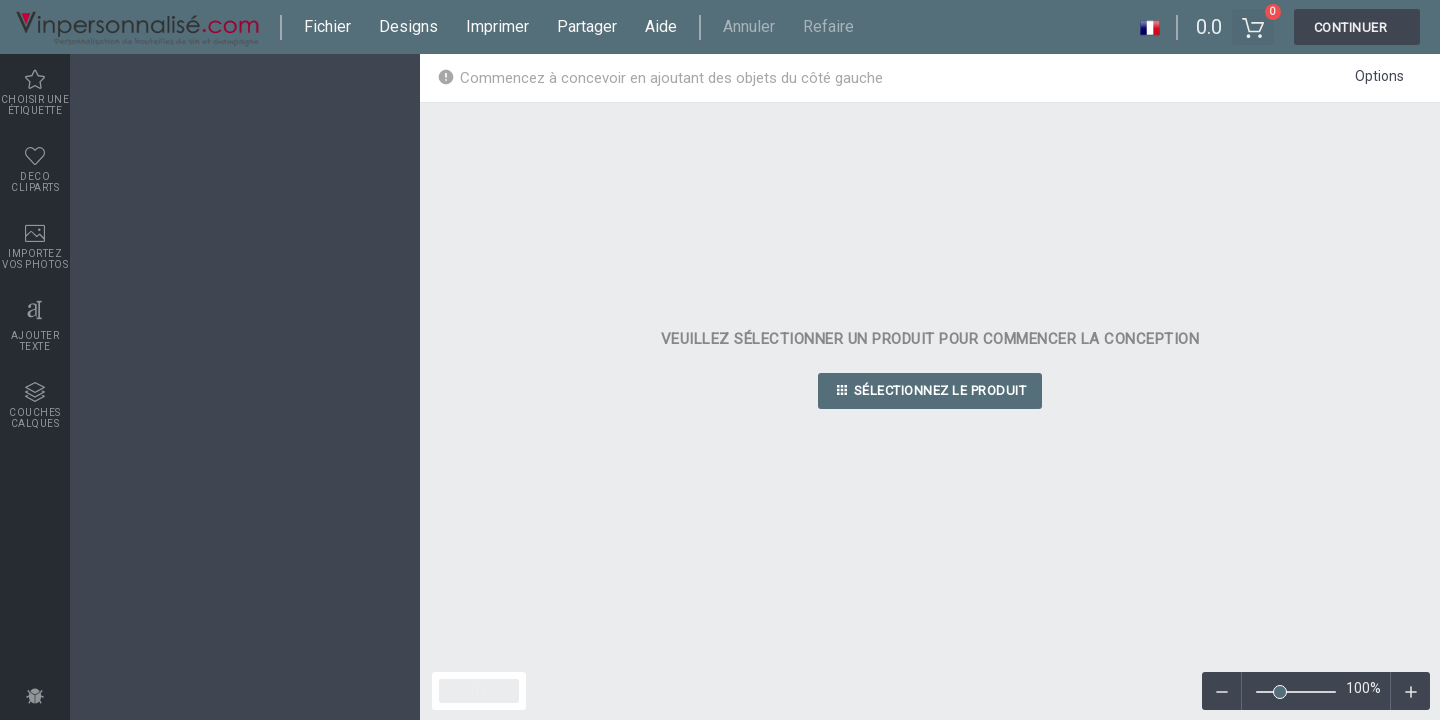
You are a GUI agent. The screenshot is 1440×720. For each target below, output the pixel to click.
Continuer (1351, 27)
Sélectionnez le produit (930, 393)
